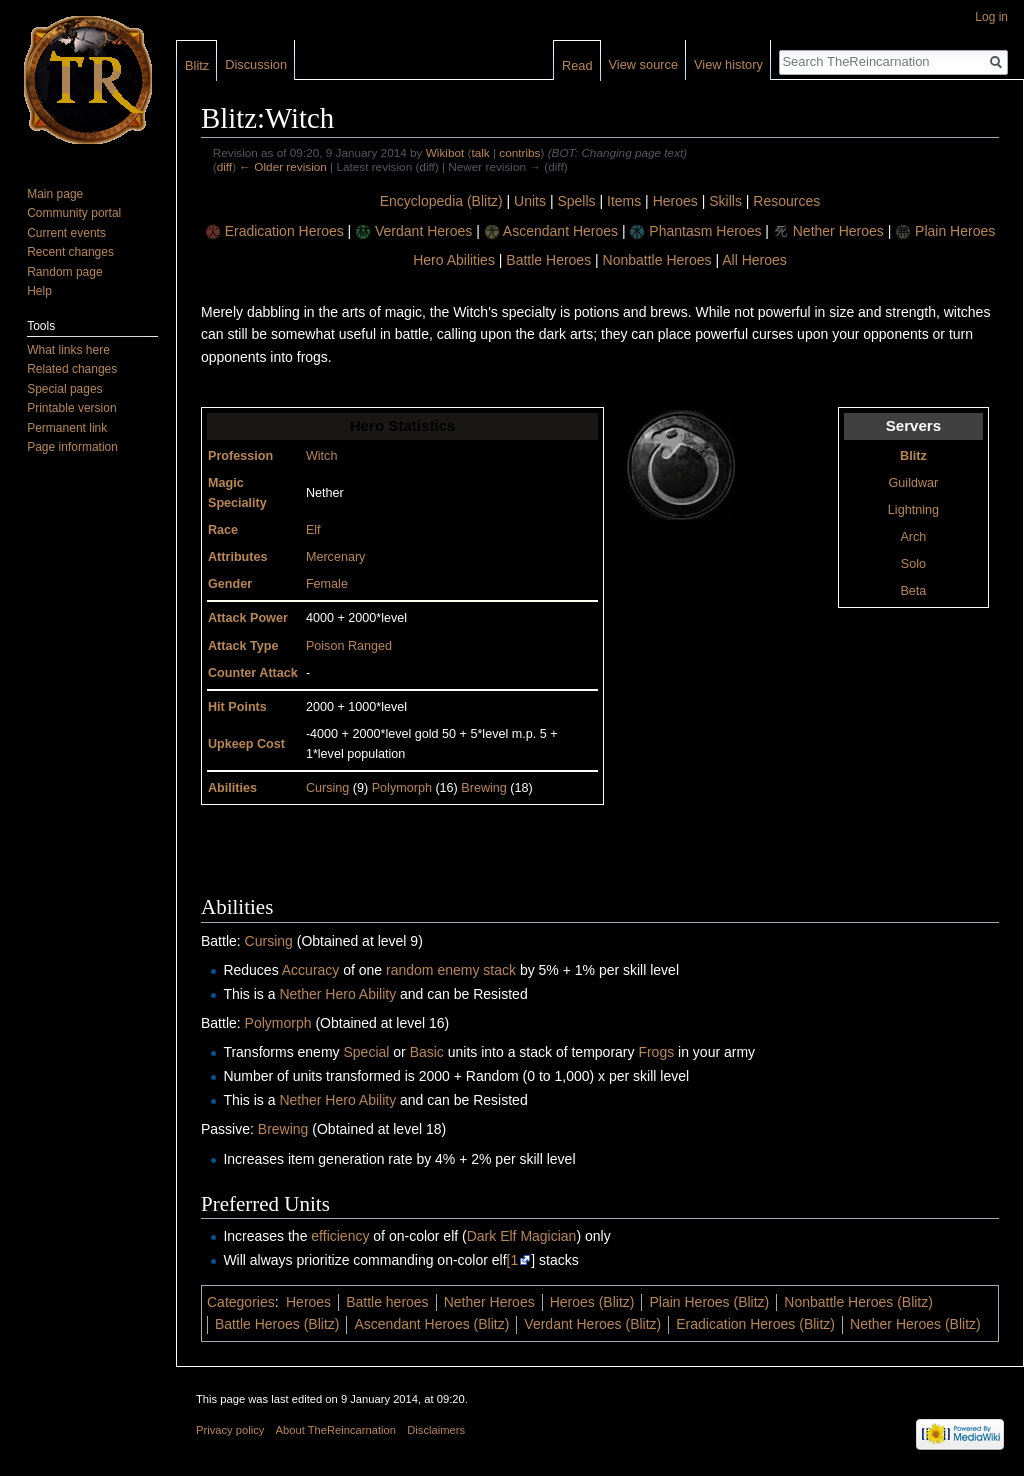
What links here (68, 350)
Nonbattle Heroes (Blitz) (858, 1302)
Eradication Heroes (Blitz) (755, 1324)
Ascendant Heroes (560, 231)
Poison (325, 646)
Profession (240, 456)
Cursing (327, 788)
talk (480, 152)
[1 (513, 1260)
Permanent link (67, 428)
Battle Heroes (548, 260)
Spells (576, 201)
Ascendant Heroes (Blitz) (431, 1324)
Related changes (72, 369)
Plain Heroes (955, 231)
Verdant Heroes (423, 231)
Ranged (370, 646)
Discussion (256, 64)
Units (530, 201)
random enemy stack (451, 970)
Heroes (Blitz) (592, 1302)
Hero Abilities (454, 260)
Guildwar (914, 483)
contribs (519, 152)
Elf (313, 530)
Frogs (656, 1052)
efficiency (340, 1236)
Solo (913, 564)
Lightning (913, 510)
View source (643, 64)
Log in (991, 17)
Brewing (484, 788)
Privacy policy (230, 1430)
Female (327, 584)
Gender (230, 584)
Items (624, 201)
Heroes (675, 201)
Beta (913, 591)
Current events (66, 233)
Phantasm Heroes (705, 231)
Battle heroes (387, 1302)
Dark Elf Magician (522, 1236)
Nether (300, 994)
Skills (725, 201)
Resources (786, 201)
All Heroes (754, 260)
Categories (241, 1302)
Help (39, 291)
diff (224, 166)
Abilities (232, 788)
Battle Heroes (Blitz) (277, 1324)
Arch (913, 537)
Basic (427, 1052)
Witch (321, 456)
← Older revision (283, 166)
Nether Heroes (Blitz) (915, 1324)
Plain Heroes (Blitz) (709, 1302)
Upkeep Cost (246, 744)
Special (366, 1052)
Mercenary (336, 557)
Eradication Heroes (284, 231)
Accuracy (311, 970)
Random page (64, 272)
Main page (55, 194)
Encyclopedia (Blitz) (441, 201)
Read (577, 65)
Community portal (74, 213)
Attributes (237, 557)
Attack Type (243, 646)
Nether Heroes (838, 231)
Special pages (64, 389)
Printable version (71, 408)
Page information (72, 447)
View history (728, 64)
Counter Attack (253, 673)
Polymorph (402, 788)
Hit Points (237, 707)
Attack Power (248, 618)
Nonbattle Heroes (657, 260)
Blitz (913, 456)
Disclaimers (436, 1430)
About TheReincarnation (336, 1430)
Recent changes (70, 252)
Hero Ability (360, 994)
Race (223, 530)
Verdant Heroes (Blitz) (592, 1324)
